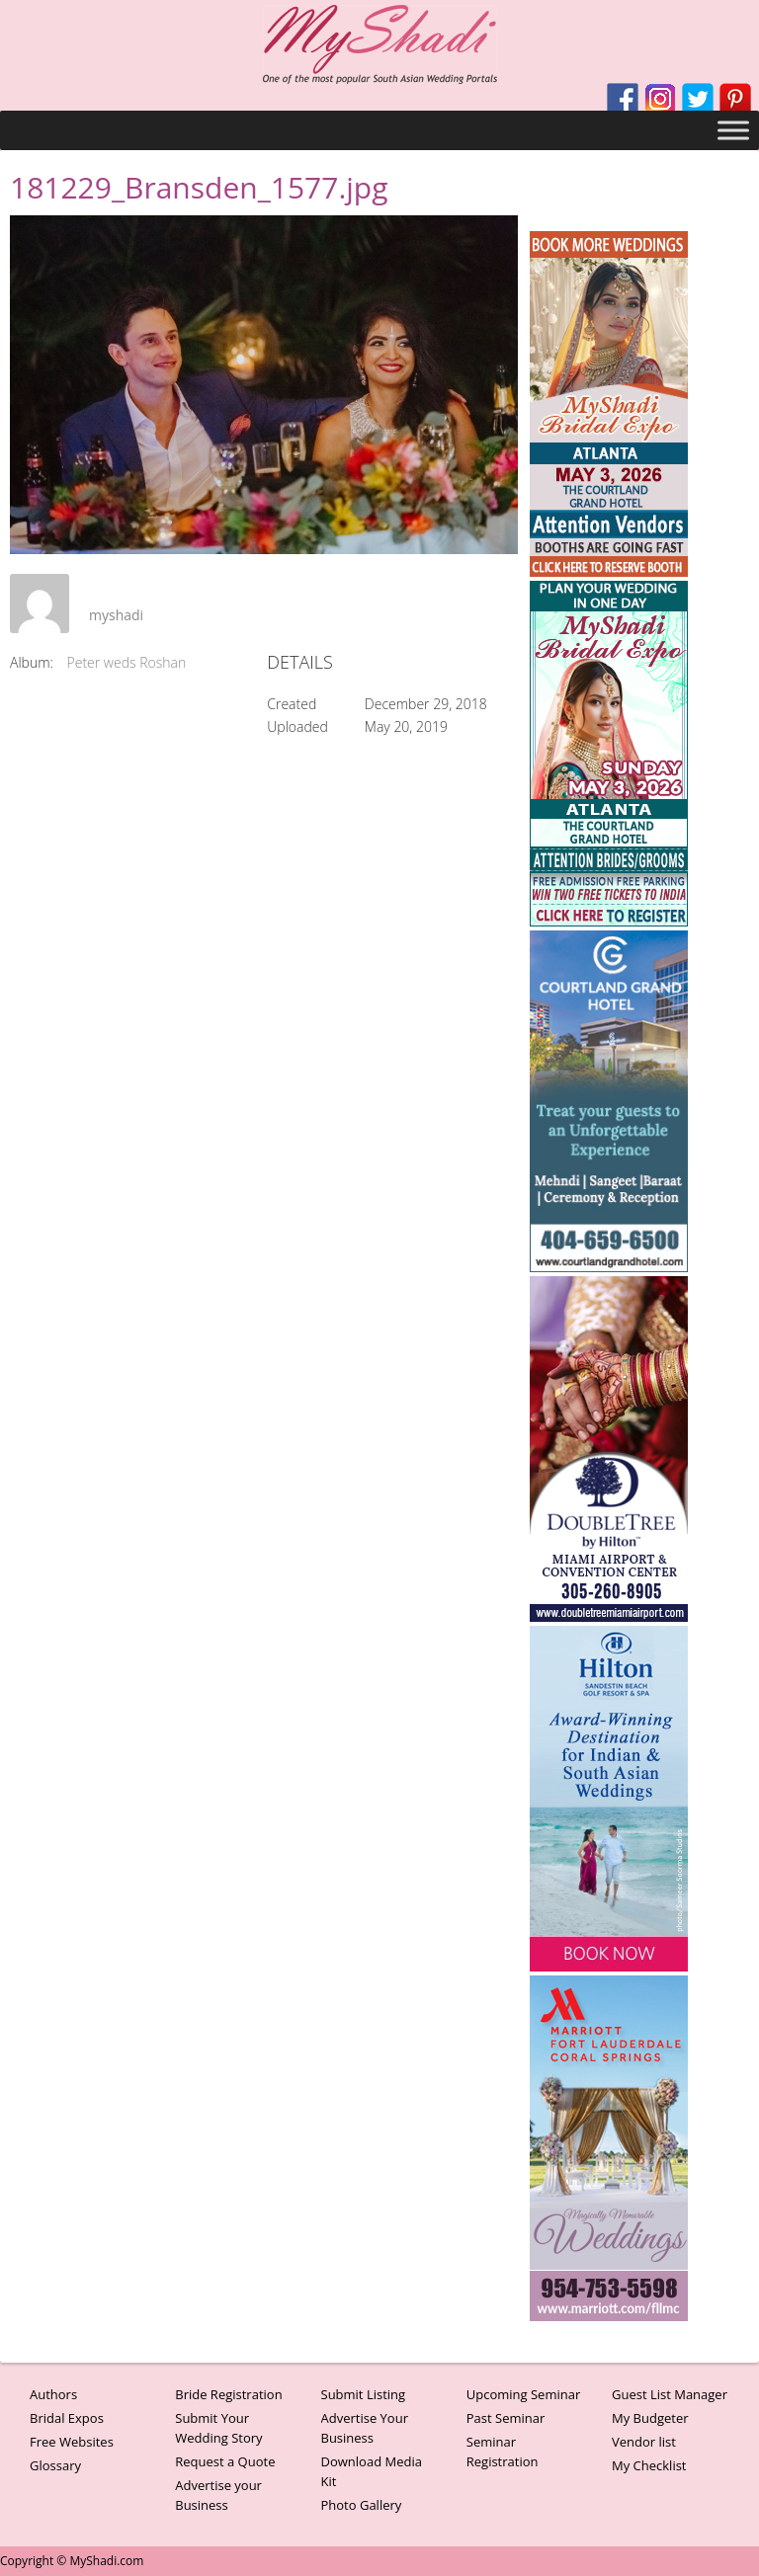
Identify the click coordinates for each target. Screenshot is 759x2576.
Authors (53, 2394)
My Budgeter (650, 2418)
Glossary (55, 2465)
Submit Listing (363, 2394)
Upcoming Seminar (523, 2394)
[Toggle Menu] (733, 130)
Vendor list (644, 2442)
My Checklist (649, 2465)
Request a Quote (225, 2461)
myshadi (116, 614)
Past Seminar (506, 2418)
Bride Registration (228, 2394)
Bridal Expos (67, 2418)
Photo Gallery (361, 2505)
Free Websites (72, 2442)
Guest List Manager (669, 2394)
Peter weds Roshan (127, 662)
